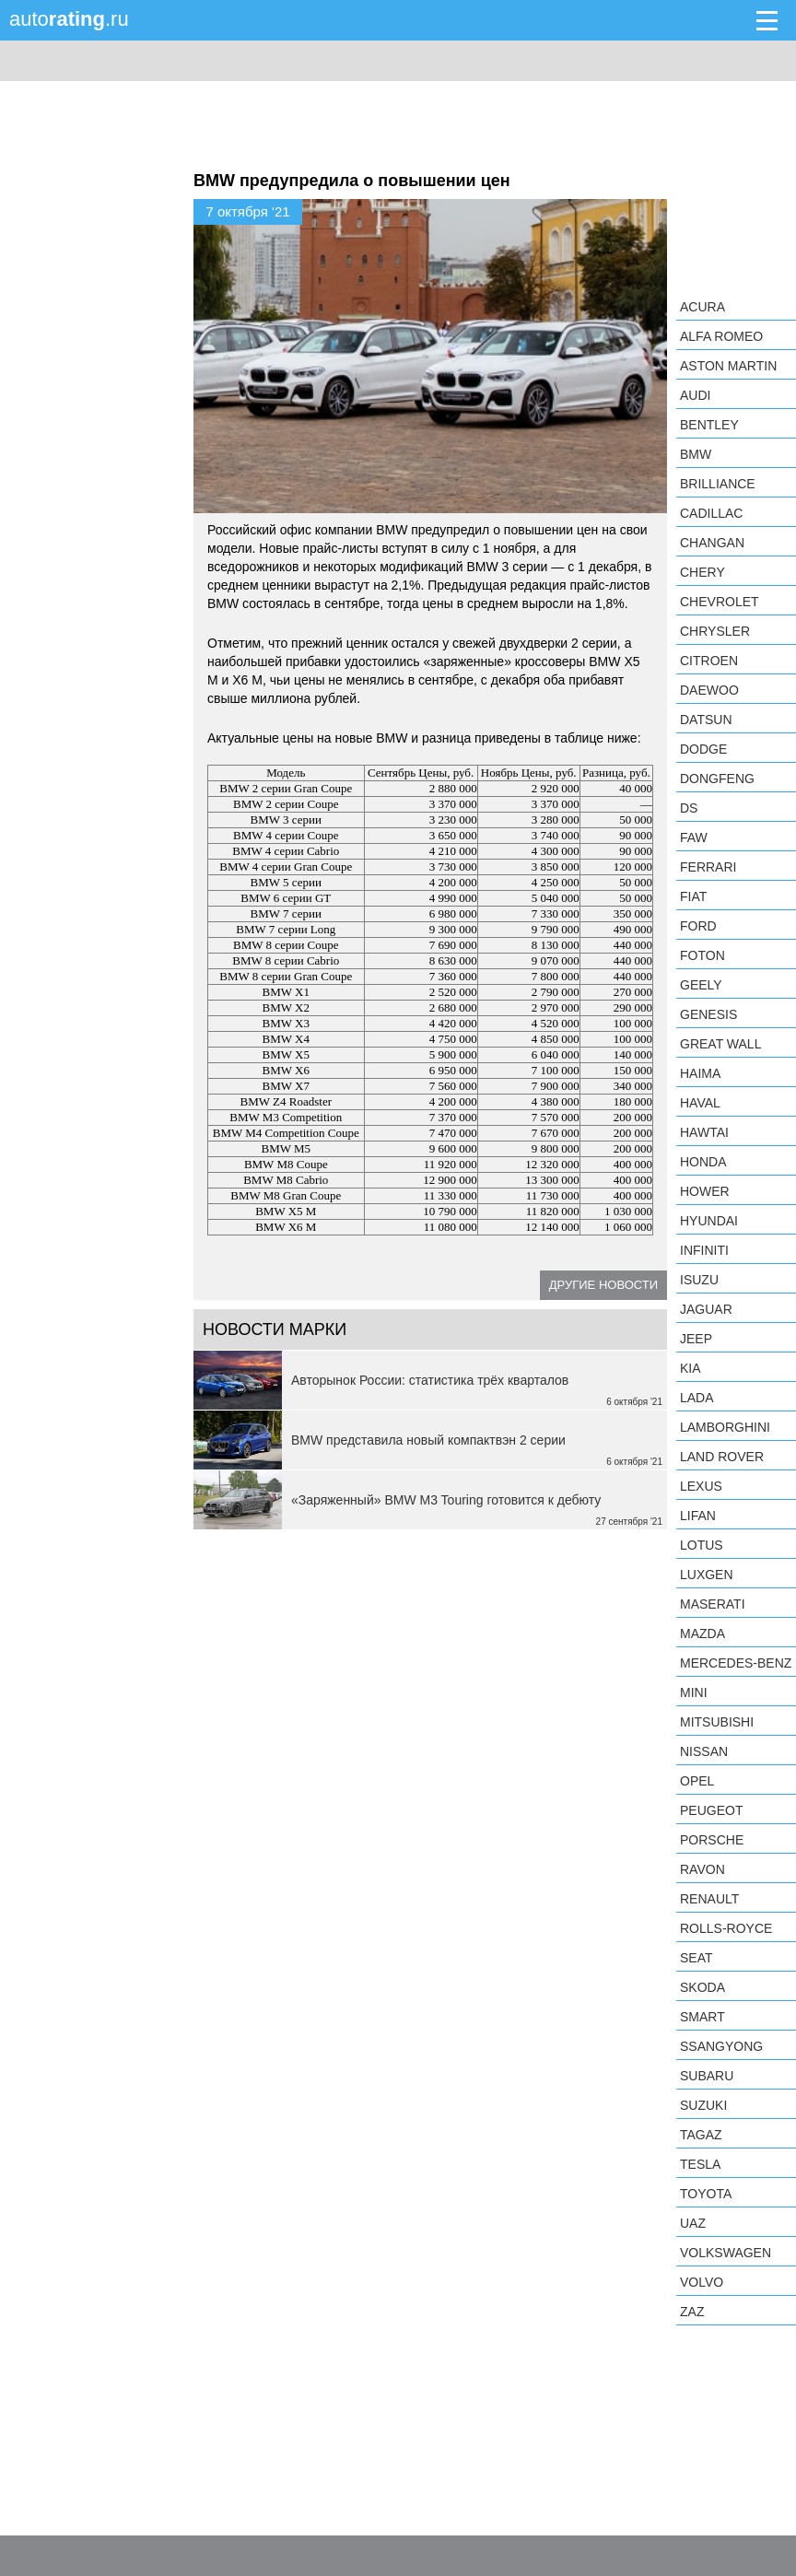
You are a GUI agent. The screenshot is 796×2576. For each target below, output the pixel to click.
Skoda (702, 1987)
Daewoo (709, 690)
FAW (694, 837)
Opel (697, 1781)
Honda (703, 1161)
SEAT (696, 1957)
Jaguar (706, 1309)
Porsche (711, 1839)
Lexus (701, 1486)
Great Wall (720, 1043)
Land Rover (722, 1456)
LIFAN (698, 1515)
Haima (700, 1073)
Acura (702, 306)
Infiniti (704, 1250)
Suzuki (703, 2105)
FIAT (693, 896)
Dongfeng (717, 778)
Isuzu (699, 1279)
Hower (705, 1191)
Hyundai (709, 1220)
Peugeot (711, 1810)
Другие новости (603, 1285)
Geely (701, 985)
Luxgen (706, 1574)
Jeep (696, 1338)
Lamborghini (725, 1427)
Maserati (712, 1604)
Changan (712, 542)
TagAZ (701, 2134)
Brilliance (717, 483)
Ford (698, 926)
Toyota (706, 2193)
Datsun (706, 719)
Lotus (701, 1545)
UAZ (693, 2223)
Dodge (703, 749)
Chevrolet (719, 601)
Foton (702, 955)
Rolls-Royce (726, 1928)
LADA (697, 1397)
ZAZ (692, 2311)
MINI (694, 1692)
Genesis (708, 1014)
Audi (695, 395)
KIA (690, 1368)
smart (702, 2016)
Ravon (702, 1869)
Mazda (702, 1633)
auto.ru (69, 18)
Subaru (706, 2075)
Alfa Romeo (721, 336)
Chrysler (715, 631)
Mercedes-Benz (735, 1663)
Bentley (709, 424)
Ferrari (708, 867)
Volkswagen (725, 2252)
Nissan (704, 1751)
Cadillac (711, 513)
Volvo (701, 2282)
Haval (700, 1102)
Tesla (700, 2164)
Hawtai (704, 1132)
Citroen (709, 660)
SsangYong (721, 2046)
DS (688, 808)
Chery (702, 572)
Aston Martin (728, 365)
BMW (695, 454)
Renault (709, 1898)
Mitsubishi (717, 1722)
